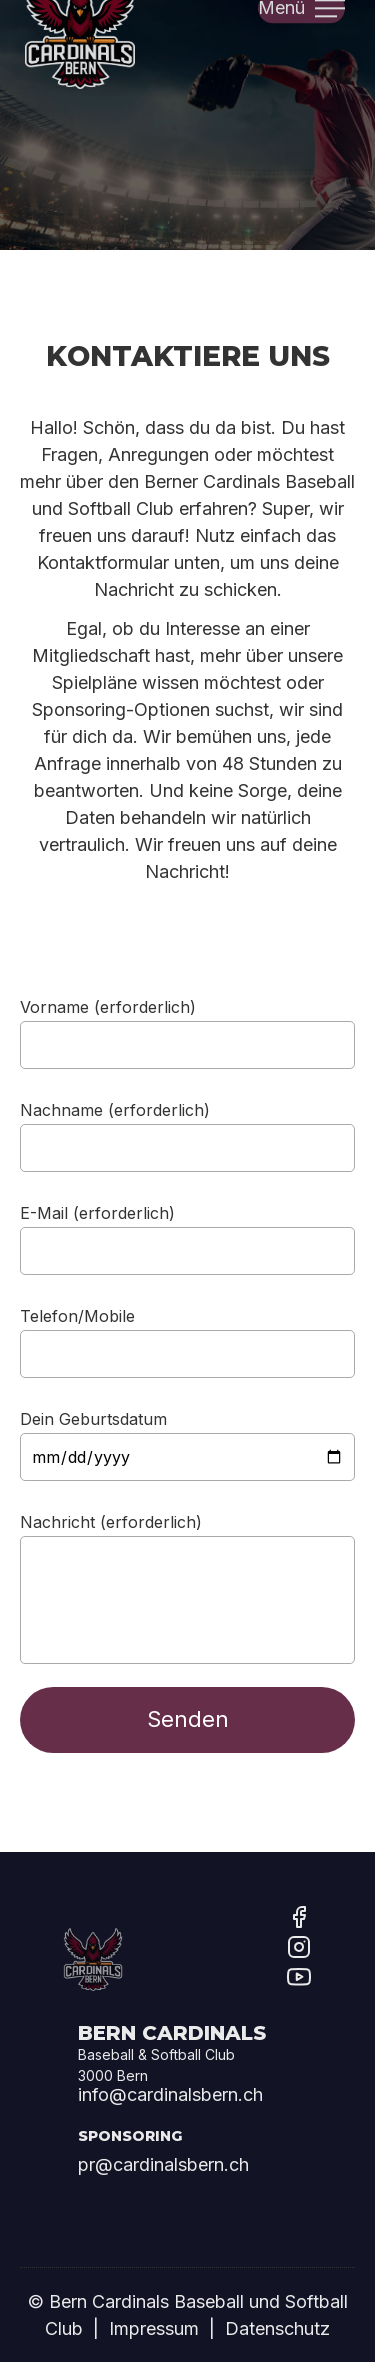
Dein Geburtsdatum (93, 1418)
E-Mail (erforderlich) (97, 1212)
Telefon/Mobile (77, 1315)
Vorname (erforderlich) (108, 1006)
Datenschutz (277, 2328)
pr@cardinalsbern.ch (163, 2164)
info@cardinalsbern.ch (170, 2094)
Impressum (154, 2328)
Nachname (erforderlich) (115, 1109)
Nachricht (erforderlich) (111, 1521)
